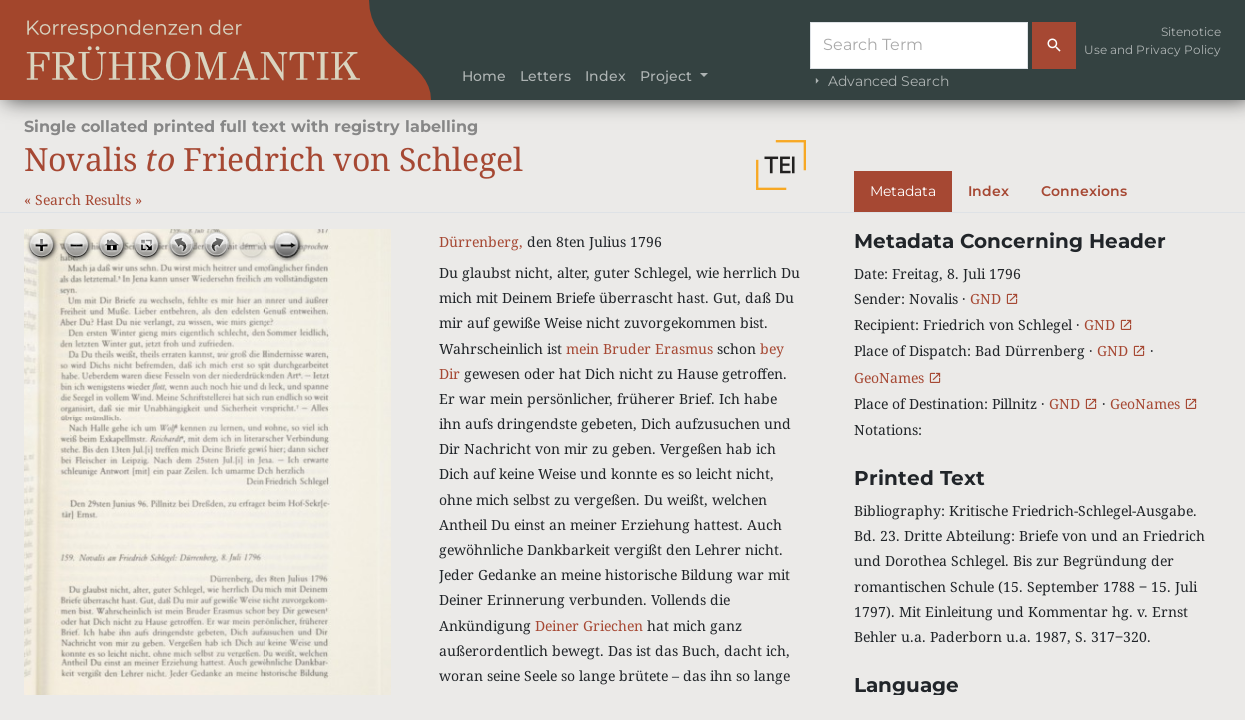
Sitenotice (1191, 31)
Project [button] (668, 76)
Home (484, 76)
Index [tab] (988, 191)
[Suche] (919, 45)
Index (605, 76)
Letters (545, 76)
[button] (781, 165)
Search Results (85, 199)
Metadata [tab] (903, 191)
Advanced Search (879, 81)
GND (994, 298)
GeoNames (898, 377)
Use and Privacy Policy (1152, 49)
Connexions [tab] (1084, 191)
